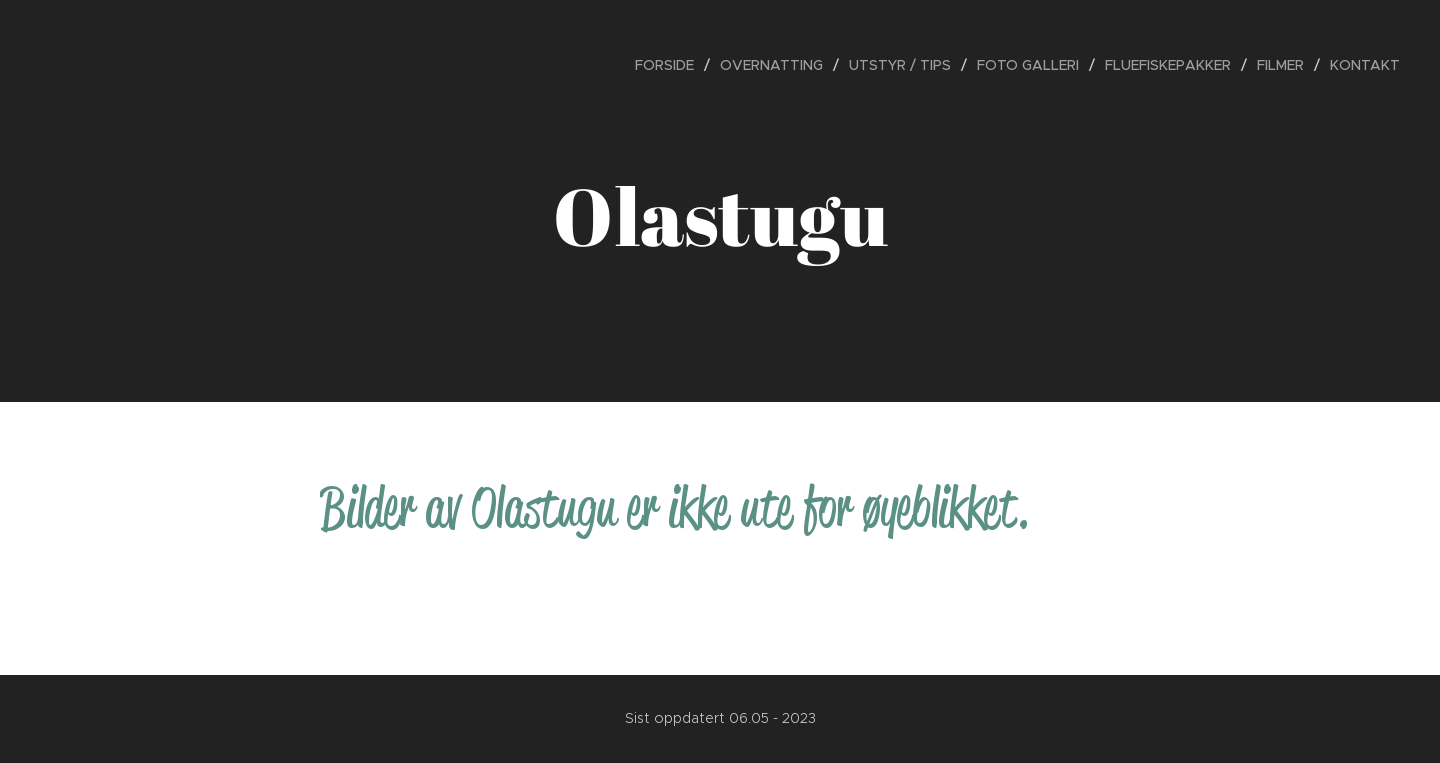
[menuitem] (670, 65)
